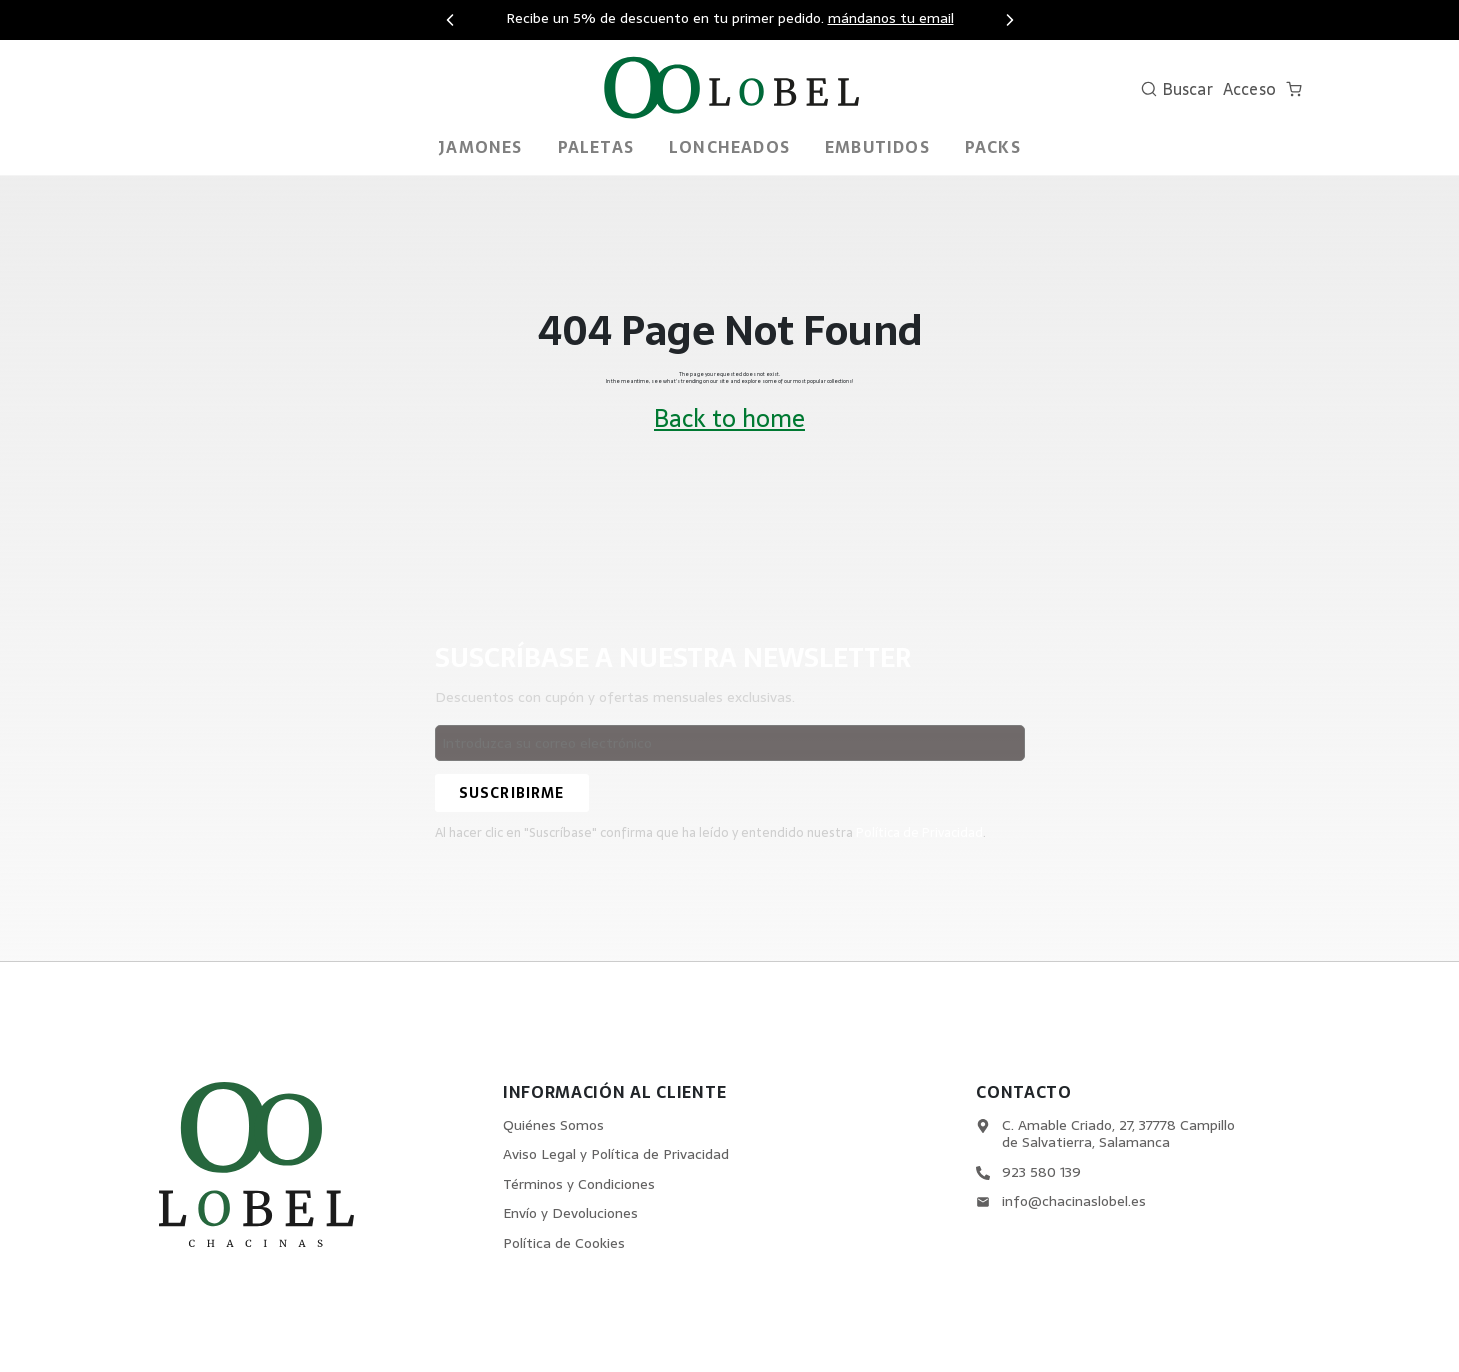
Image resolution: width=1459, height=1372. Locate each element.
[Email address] (730, 743)
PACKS (993, 147)
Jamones (480, 147)
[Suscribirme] (512, 793)
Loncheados (729, 147)
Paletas (596, 147)
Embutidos (877, 147)
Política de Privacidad (920, 832)
